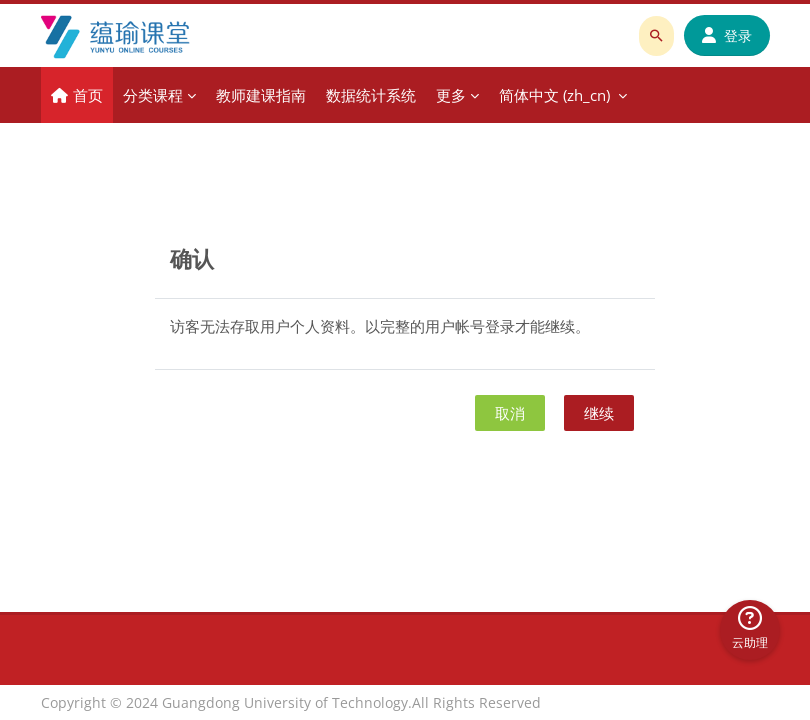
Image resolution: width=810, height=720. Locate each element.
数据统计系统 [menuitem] (371, 95)
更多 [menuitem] (451, 95)
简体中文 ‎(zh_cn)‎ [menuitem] (554, 95)
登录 (727, 35)
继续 (599, 413)
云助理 (750, 628)
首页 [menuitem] (88, 95)
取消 (510, 413)
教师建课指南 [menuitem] (261, 95)
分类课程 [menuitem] (153, 95)
